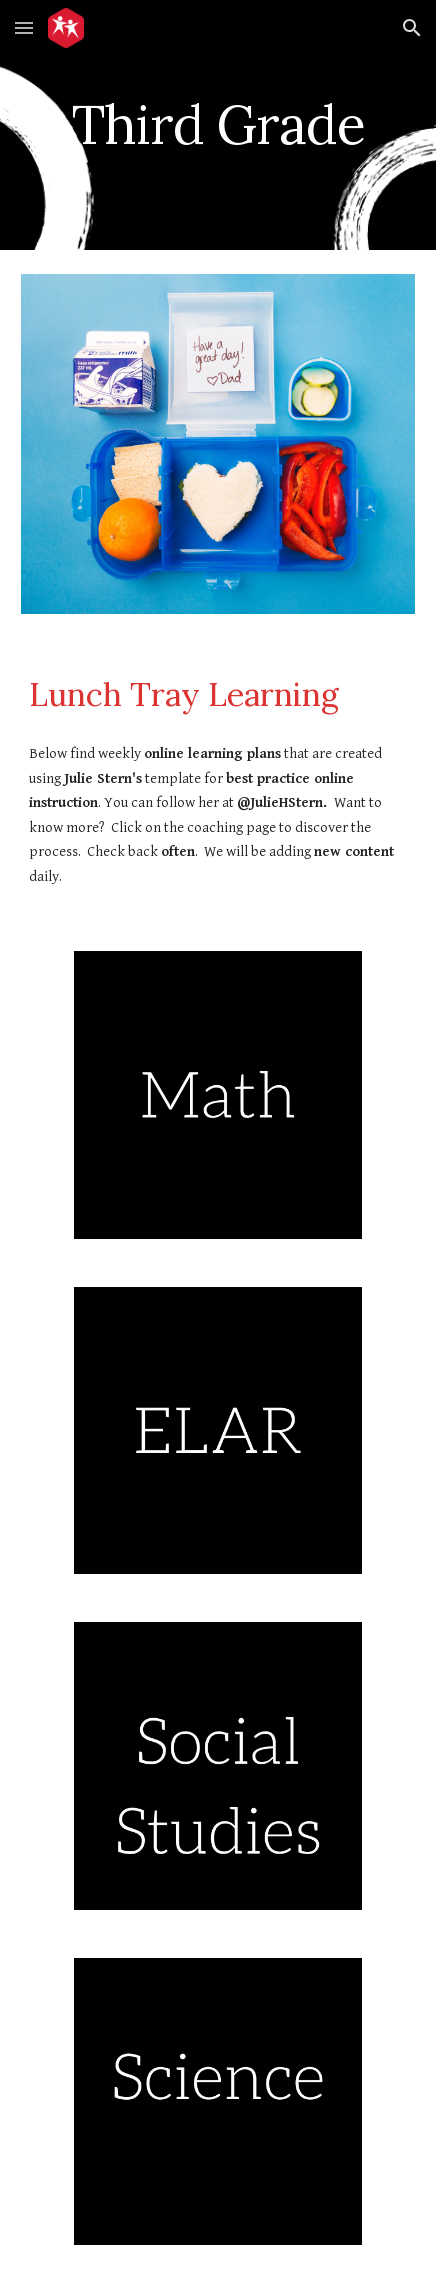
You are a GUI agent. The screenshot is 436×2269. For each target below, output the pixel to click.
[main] (218, 124)
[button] (24, 27)
